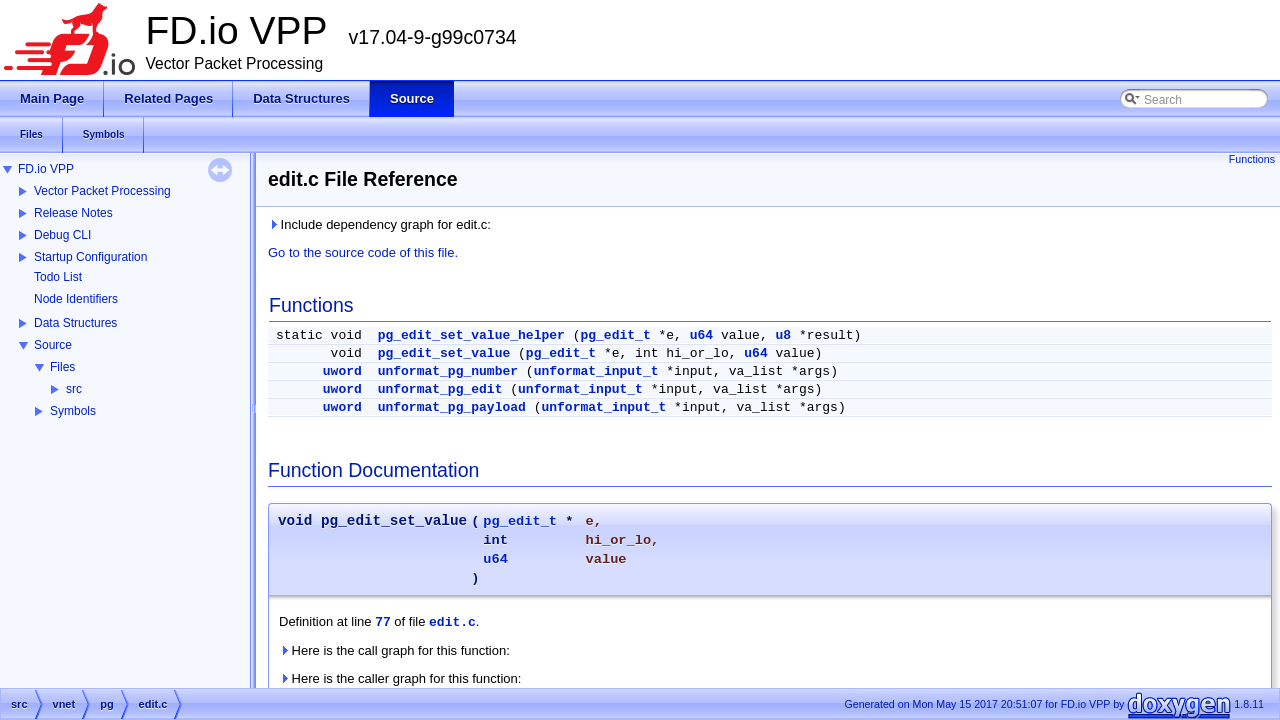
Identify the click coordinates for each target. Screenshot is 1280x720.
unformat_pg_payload (452, 407)
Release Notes (73, 213)
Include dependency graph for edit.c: (379, 224)
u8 (784, 335)
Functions (1252, 159)
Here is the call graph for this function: (394, 650)
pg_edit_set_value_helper (471, 335)
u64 (701, 335)
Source (53, 345)
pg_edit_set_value (444, 353)
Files (62, 367)
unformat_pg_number (448, 371)
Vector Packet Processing (102, 191)
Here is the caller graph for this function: (400, 678)
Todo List (58, 277)
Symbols (73, 411)
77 (383, 622)
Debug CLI (62, 235)
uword (342, 371)
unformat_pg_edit (440, 389)
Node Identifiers (76, 299)
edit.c (452, 622)
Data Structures (75, 323)
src (74, 389)
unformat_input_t (596, 371)
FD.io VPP (46, 169)
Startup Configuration (90, 257)
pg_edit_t (615, 335)
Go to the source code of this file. (363, 252)
